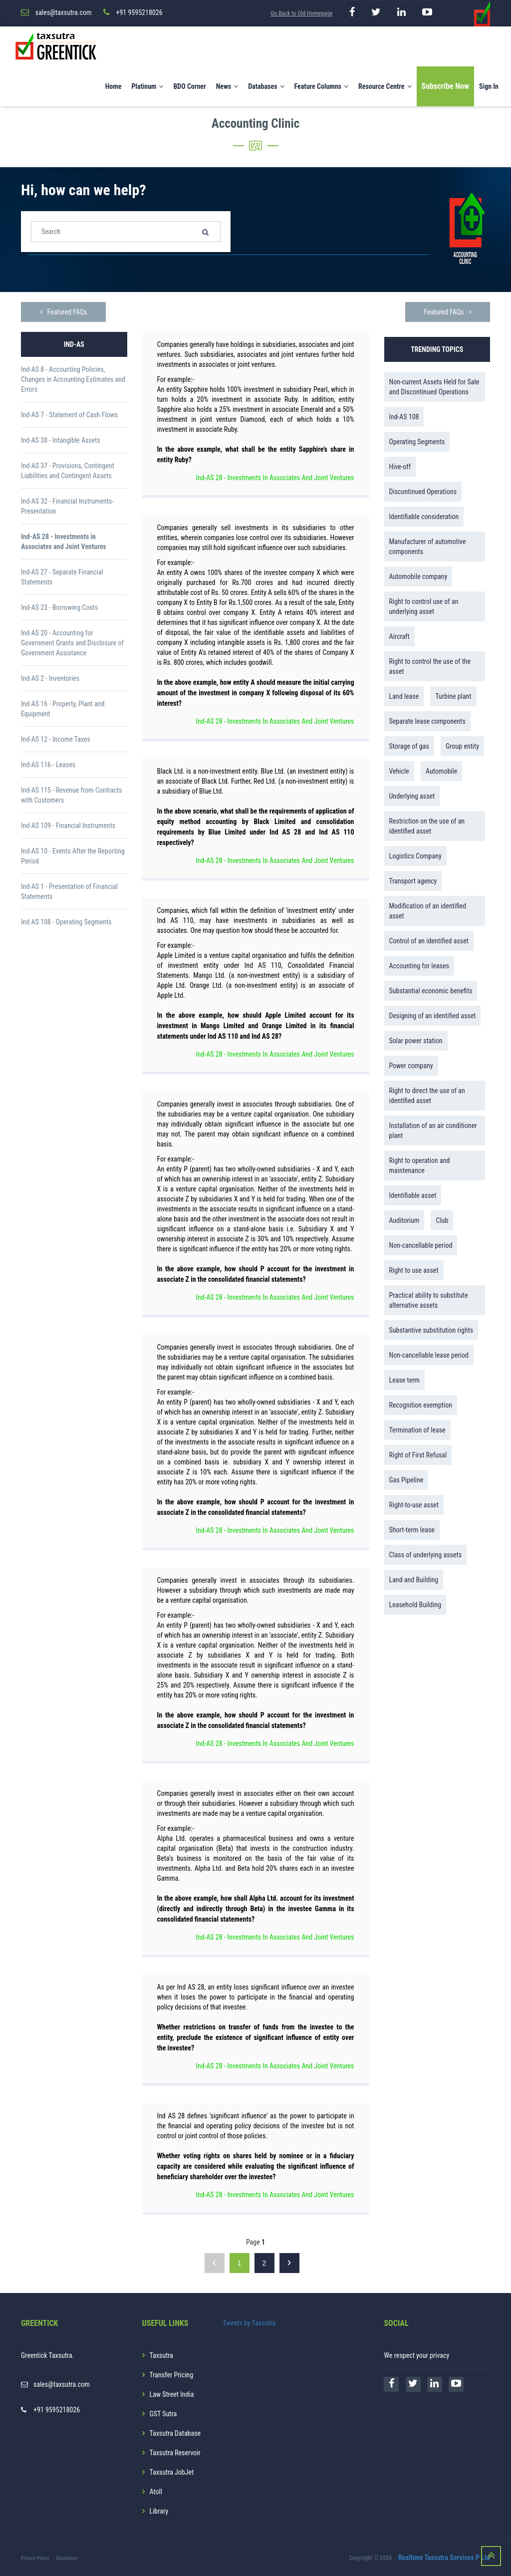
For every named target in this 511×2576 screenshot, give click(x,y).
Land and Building (414, 1580)
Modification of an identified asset (428, 911)
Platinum (147, 86)
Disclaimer (66, 2558)
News (227, 86)
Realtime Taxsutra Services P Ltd (444, 2558)
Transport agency (413, 881)
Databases (266, 86)
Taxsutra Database (175, 2433)
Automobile (441, 771)
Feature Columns (321, 86)
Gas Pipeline (406, 1480)
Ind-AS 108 (404, 417)
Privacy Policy (35, 2558)
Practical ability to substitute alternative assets (428, 1300)
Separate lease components (427, 721)
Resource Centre (385, 86)
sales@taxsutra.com (61, 2384)
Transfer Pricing (172, 2375)
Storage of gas (409, 746)
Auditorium (404, 1220)
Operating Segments (417, 442)
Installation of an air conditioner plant (433, 1131)
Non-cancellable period (421, 1245)
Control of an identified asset (429, 941)
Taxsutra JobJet (172, 2472)
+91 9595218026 (56, 2410)
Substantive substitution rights (431, 1330)
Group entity (462, 746)
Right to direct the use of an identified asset (427, 1096)
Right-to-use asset (414, 1505)
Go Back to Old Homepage (301, 13)
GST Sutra (163, 2414)
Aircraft (399, 636)
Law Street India (172, 2394)
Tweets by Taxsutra (249, 2323)
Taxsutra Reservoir (175, 2453)
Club (442, 1220)
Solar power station (416, 1041)
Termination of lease (417, 1430)
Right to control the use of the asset (430, 666)
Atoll (156, 2492)
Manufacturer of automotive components (427, 547)
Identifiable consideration (424, 517)
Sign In (489, 86)
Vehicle (399, 771)
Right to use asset (414, 1270)
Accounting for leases (419, 966)
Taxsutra (161, 2355)
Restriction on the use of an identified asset (427, 826)
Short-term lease (412, 1530)
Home (113, 86)
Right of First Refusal (418, 1455)
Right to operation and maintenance (419, 1165)
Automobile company (418, 576)
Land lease (404, 696)
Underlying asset (412, 796)
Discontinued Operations (423, 492)
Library (159, 2511)
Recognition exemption (421, 1405)
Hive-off (400, 467)
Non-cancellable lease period (429, 1355)
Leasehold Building (415, 1605)
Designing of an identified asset (432, 1016)
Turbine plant (453, 696)
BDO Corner (189, 86)
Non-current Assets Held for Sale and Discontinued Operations (434, 387)
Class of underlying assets (425, 1555)
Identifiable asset (413, 1195)
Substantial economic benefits (431, 991)
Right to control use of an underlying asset (424, 606)
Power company (411, 1066)
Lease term (404, 1380)
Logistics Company (415, 856)
